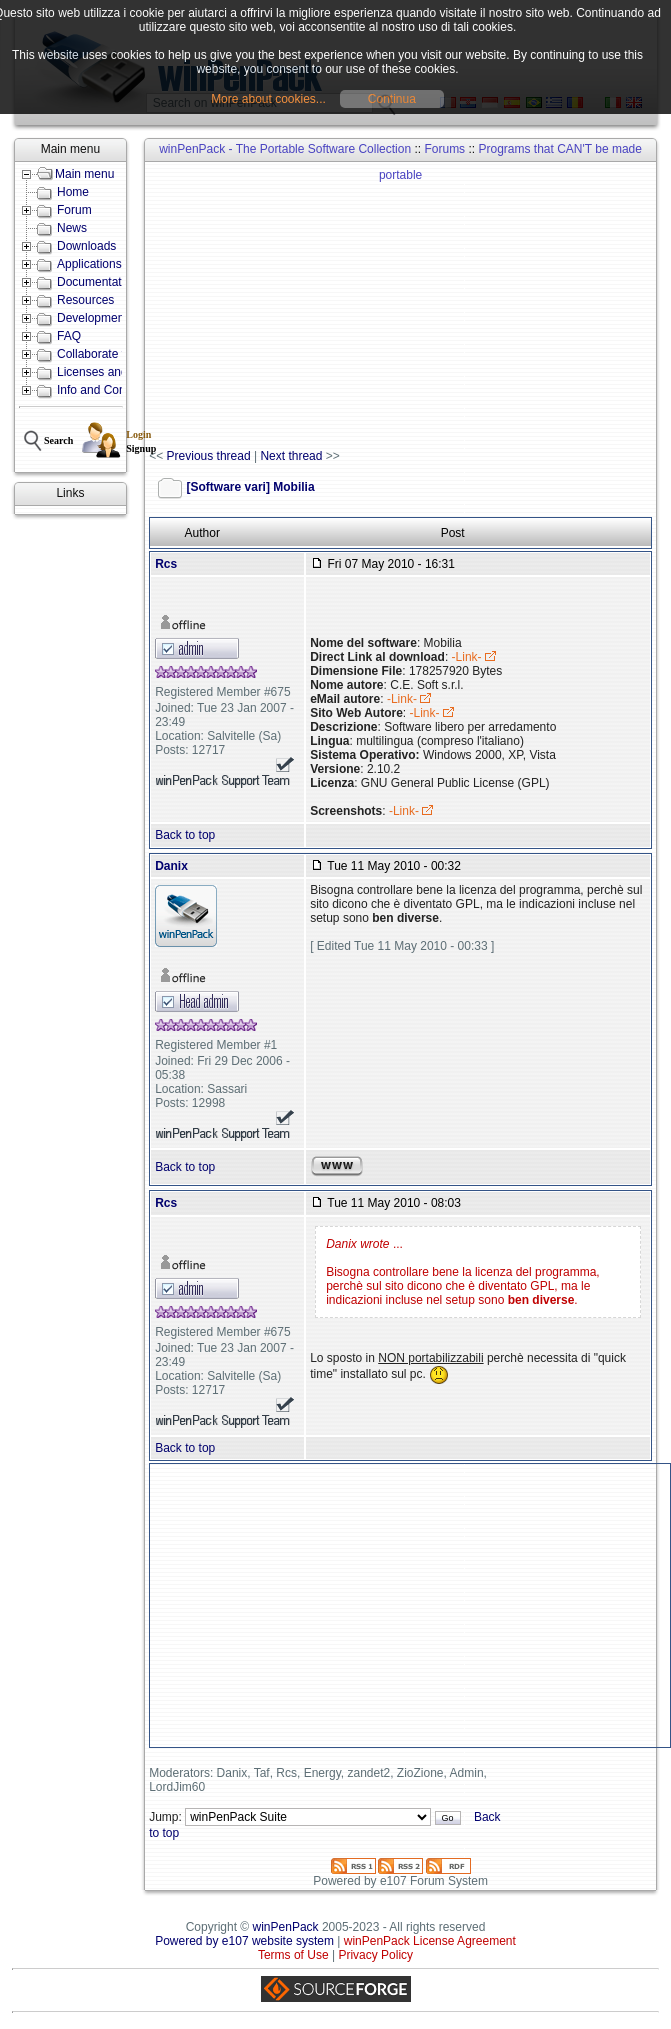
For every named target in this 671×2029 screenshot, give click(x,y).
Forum (74, 210)
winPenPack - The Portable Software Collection (285, 149)
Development (92, 318)
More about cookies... (268, 99)
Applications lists (101, 264)
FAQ (69, 336)
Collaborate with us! (109, 354)
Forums (444, 149)
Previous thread (209, 456)
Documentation (97, 282)
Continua (392, 99)
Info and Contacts (104, 390)
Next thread (291, 456)
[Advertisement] (409, 306)
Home (73, 192)
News (72, 228)
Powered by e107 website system (244, 1941)
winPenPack (286, 1927)
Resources (85, 300)
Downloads (86, 246)
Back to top (185, 835)
